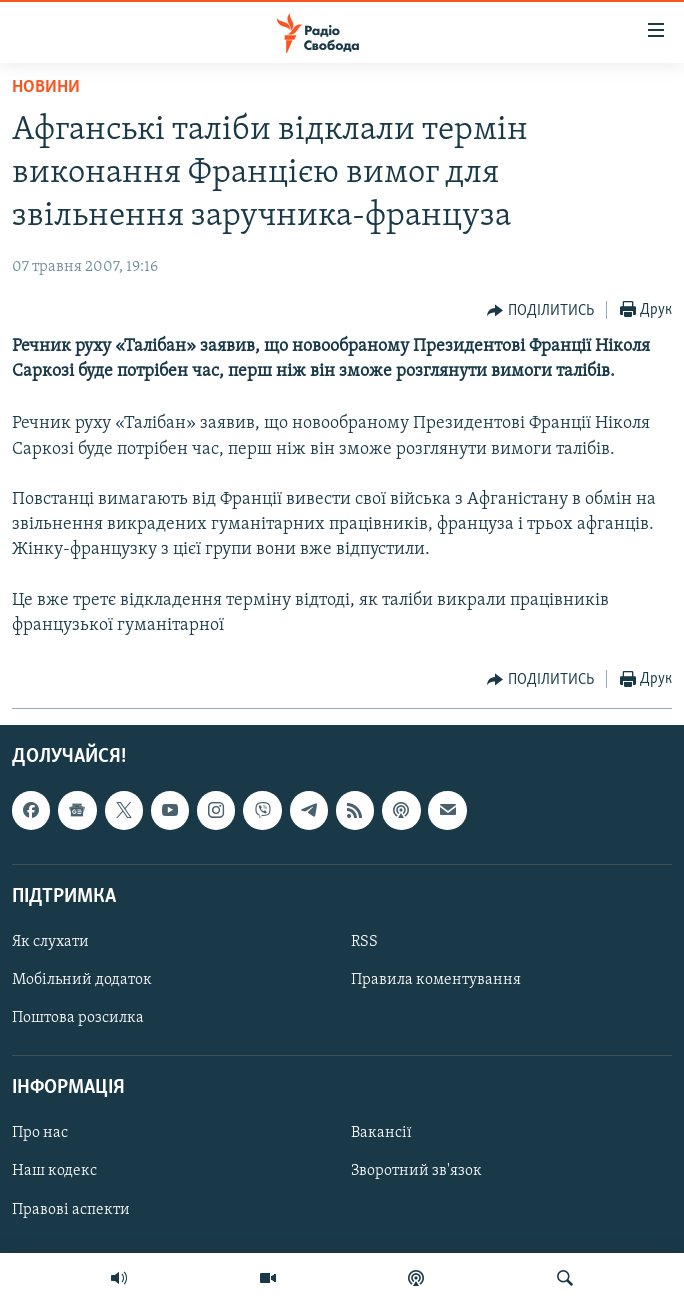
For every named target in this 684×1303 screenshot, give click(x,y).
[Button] (540, 311)
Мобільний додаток (82, 980)
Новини (46, 87)
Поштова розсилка (78, 1018)
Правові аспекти (71, 1210)
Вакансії (381, 1134)
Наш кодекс (54, 1172)
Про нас (40, 1134)
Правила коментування (436, 980)
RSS (364, 942)
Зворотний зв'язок (416, 1172)
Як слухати (50, 942)
